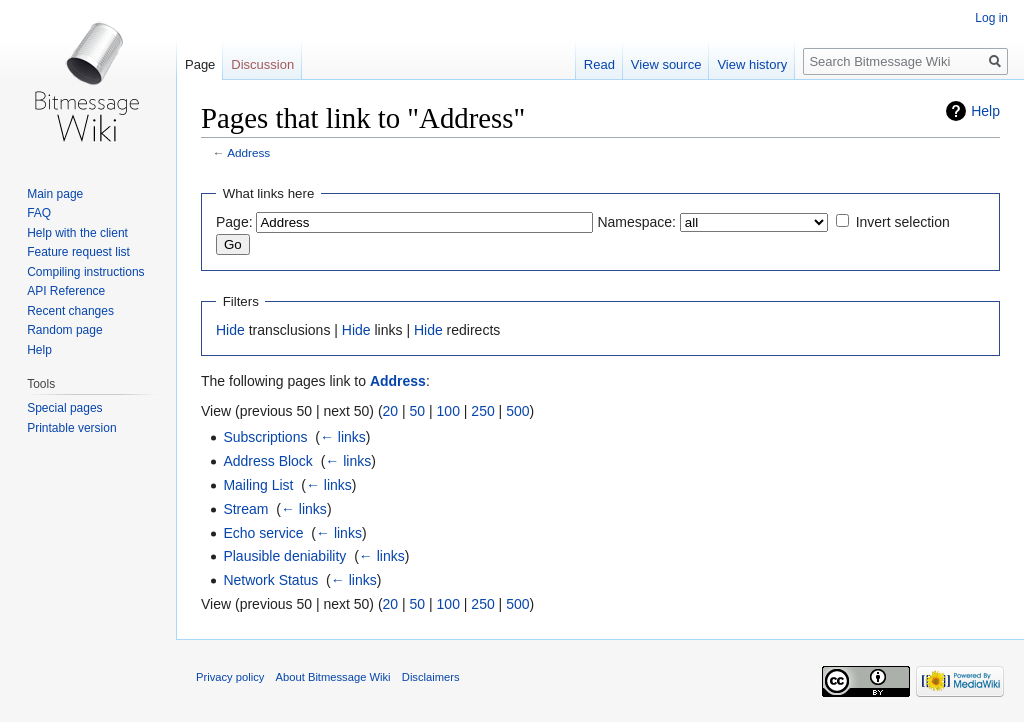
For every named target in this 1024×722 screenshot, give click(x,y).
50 (418, 411)
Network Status (270, 580)
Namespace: (636, 222)
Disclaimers (431, 677)
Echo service (263, 533)
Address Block (267, 461)
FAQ (39, 213)
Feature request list (78, 252)
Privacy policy (230, 677)
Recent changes (70, 311)
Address (248, 152)
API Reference (66, 291)
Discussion (262, 64)
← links (343, 437)
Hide (230, 330)
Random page (64, 330)
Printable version (71, 428)
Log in (991, 18)
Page (200, 64)
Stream (245, 509)
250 (482, 411)
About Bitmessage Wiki (333, 677)
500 (517, 411)
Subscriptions (265, 437)
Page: (234, 222)
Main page (55, 194)
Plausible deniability (284, 556)
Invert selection (903, 222)
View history (752, 64)
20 (391, 411)
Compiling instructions (85, 272)
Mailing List (258, 485)
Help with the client (77, 233)
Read (599, 64)
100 (448, 411)
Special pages (64, 408)
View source (666, 64)
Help (985, 111)
